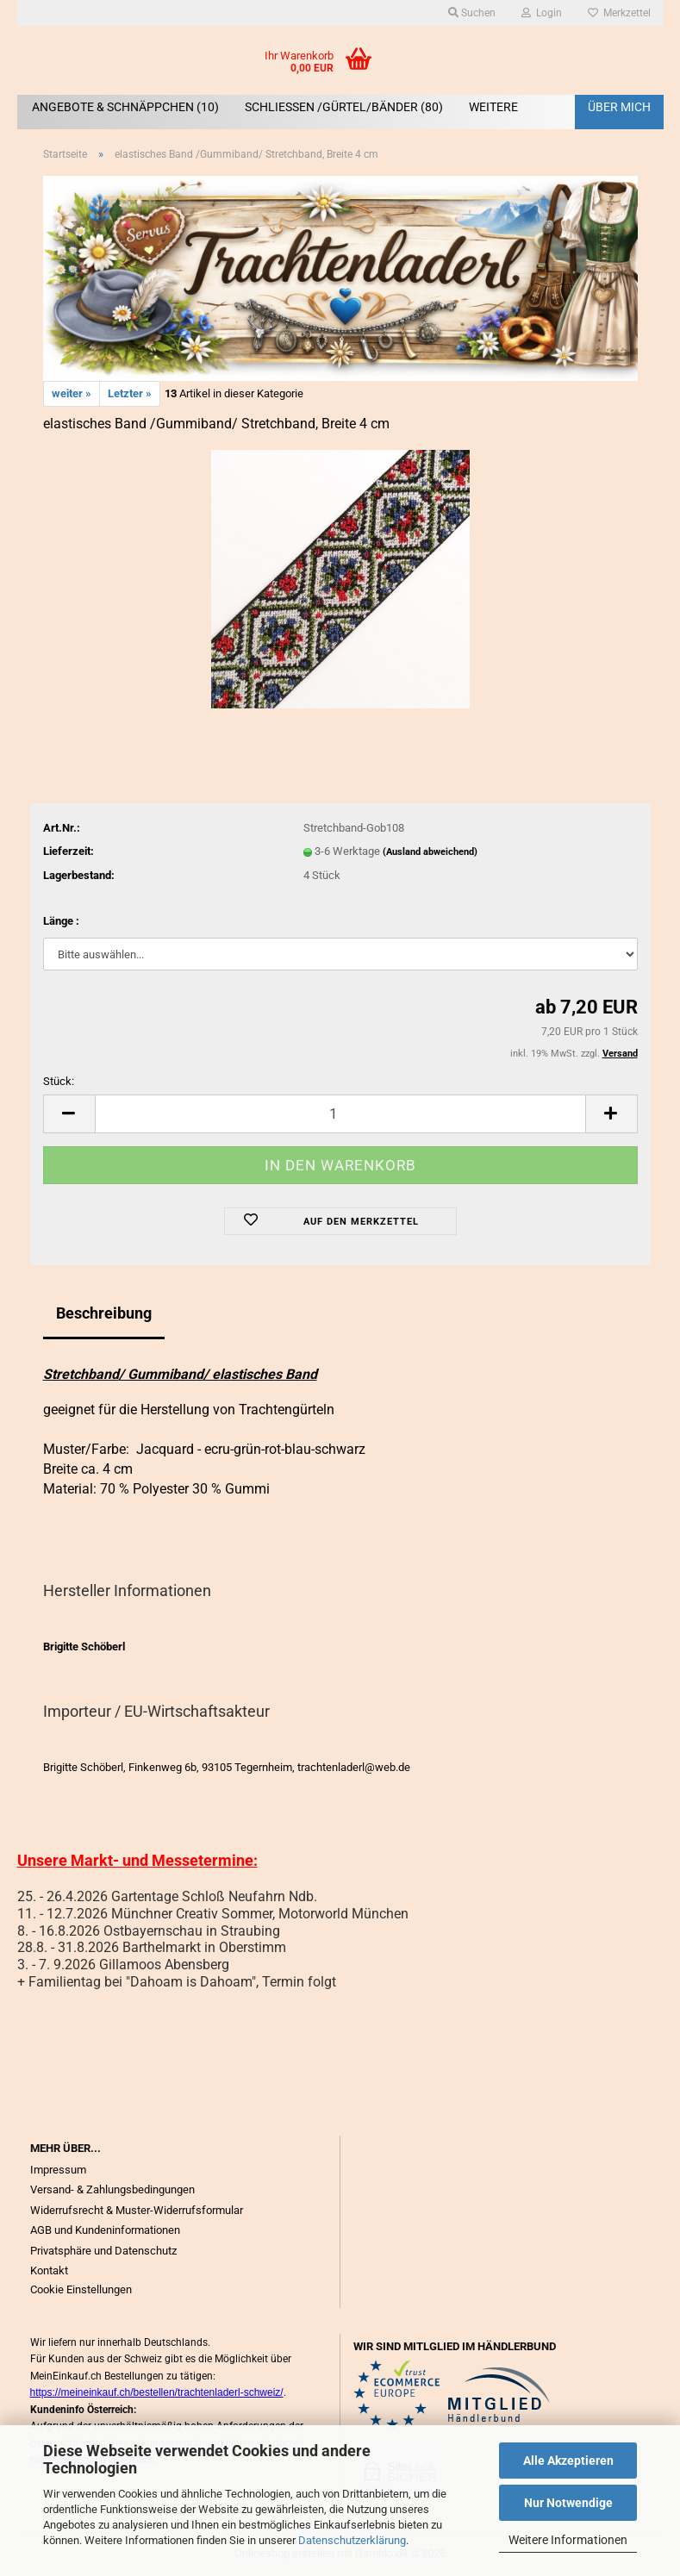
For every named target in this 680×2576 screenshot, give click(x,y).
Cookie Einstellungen (81, 2289)
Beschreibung (104, 1313)
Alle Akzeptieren (568, 2460)
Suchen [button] (472, 13)
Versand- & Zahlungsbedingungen (112, 2189)
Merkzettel (619, 13)
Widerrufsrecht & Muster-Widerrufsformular (136, 2210)
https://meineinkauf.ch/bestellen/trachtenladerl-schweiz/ (157, 2392)
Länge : (61, 920)
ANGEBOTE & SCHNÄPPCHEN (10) (125, 107)
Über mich (619, 107)
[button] (69, 1114)
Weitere (493, 107)
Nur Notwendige (568, 2503)
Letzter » (130, 393)
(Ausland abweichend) (430, 852)
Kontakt (49, 2270)
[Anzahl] (340, 1114)
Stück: (58, 1081)
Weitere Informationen (567, 2540)
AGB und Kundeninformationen (105, 2230)
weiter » (71, 393)
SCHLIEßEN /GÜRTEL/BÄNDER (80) (344, 107)
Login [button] (541, 13)
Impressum (58, 2169)
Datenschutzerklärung (352, 2540)
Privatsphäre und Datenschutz (103, 2250)
